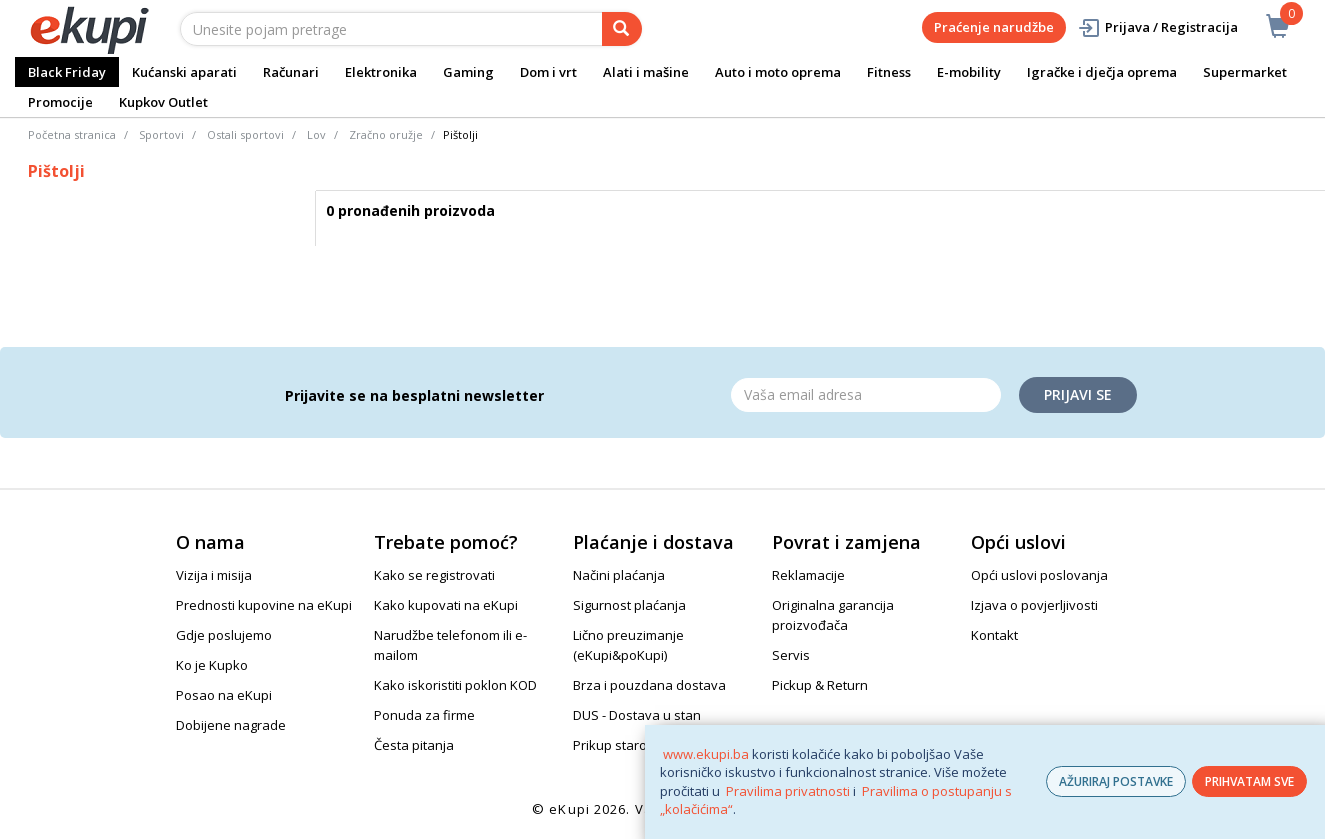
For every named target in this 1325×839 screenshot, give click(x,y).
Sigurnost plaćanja (629, 605)
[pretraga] (622, 29)
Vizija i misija (214, 575)
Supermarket (1245, 72)
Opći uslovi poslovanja (1039, 575)
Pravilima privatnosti (788, 791)
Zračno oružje (386, 134)
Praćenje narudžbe (994, 27)
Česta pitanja (414, 745)
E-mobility (969, 72)
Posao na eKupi (224, 695)
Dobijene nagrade (231, 725)
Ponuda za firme (424, 715)
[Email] (866, 395)
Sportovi (161, 134)
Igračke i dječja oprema (1102, 72)
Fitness (889, 72)
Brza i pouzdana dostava (649, 685)
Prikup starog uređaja (639, 745)
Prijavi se (1078, 394)
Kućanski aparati (184, 72)
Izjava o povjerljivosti (1034, 605)
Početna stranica (72, 134)
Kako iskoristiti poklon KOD (455, 685)
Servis (791, 655)
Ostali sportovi (245, 134)
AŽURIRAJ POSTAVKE (1116, 781)
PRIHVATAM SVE (1249, 781)
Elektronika (381, 72)
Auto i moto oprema (778, 72)
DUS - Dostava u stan (637, 715)
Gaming (468, 72)
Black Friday (67, 72)
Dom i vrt (548, 72)
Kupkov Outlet (163, 102)
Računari (291, 72)
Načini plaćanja (619, 575)
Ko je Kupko (212, 665)
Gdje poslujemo (224, 635)
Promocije (60, 102)
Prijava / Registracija (1157, 27)
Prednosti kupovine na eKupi (264, 605)
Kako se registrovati (434, 575)
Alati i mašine (646, 72)
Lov (316, 134)
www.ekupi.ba (706, 754)
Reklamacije (808, 575)
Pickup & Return (820, 685)
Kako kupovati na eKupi (446, 605)
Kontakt (994, 635)
